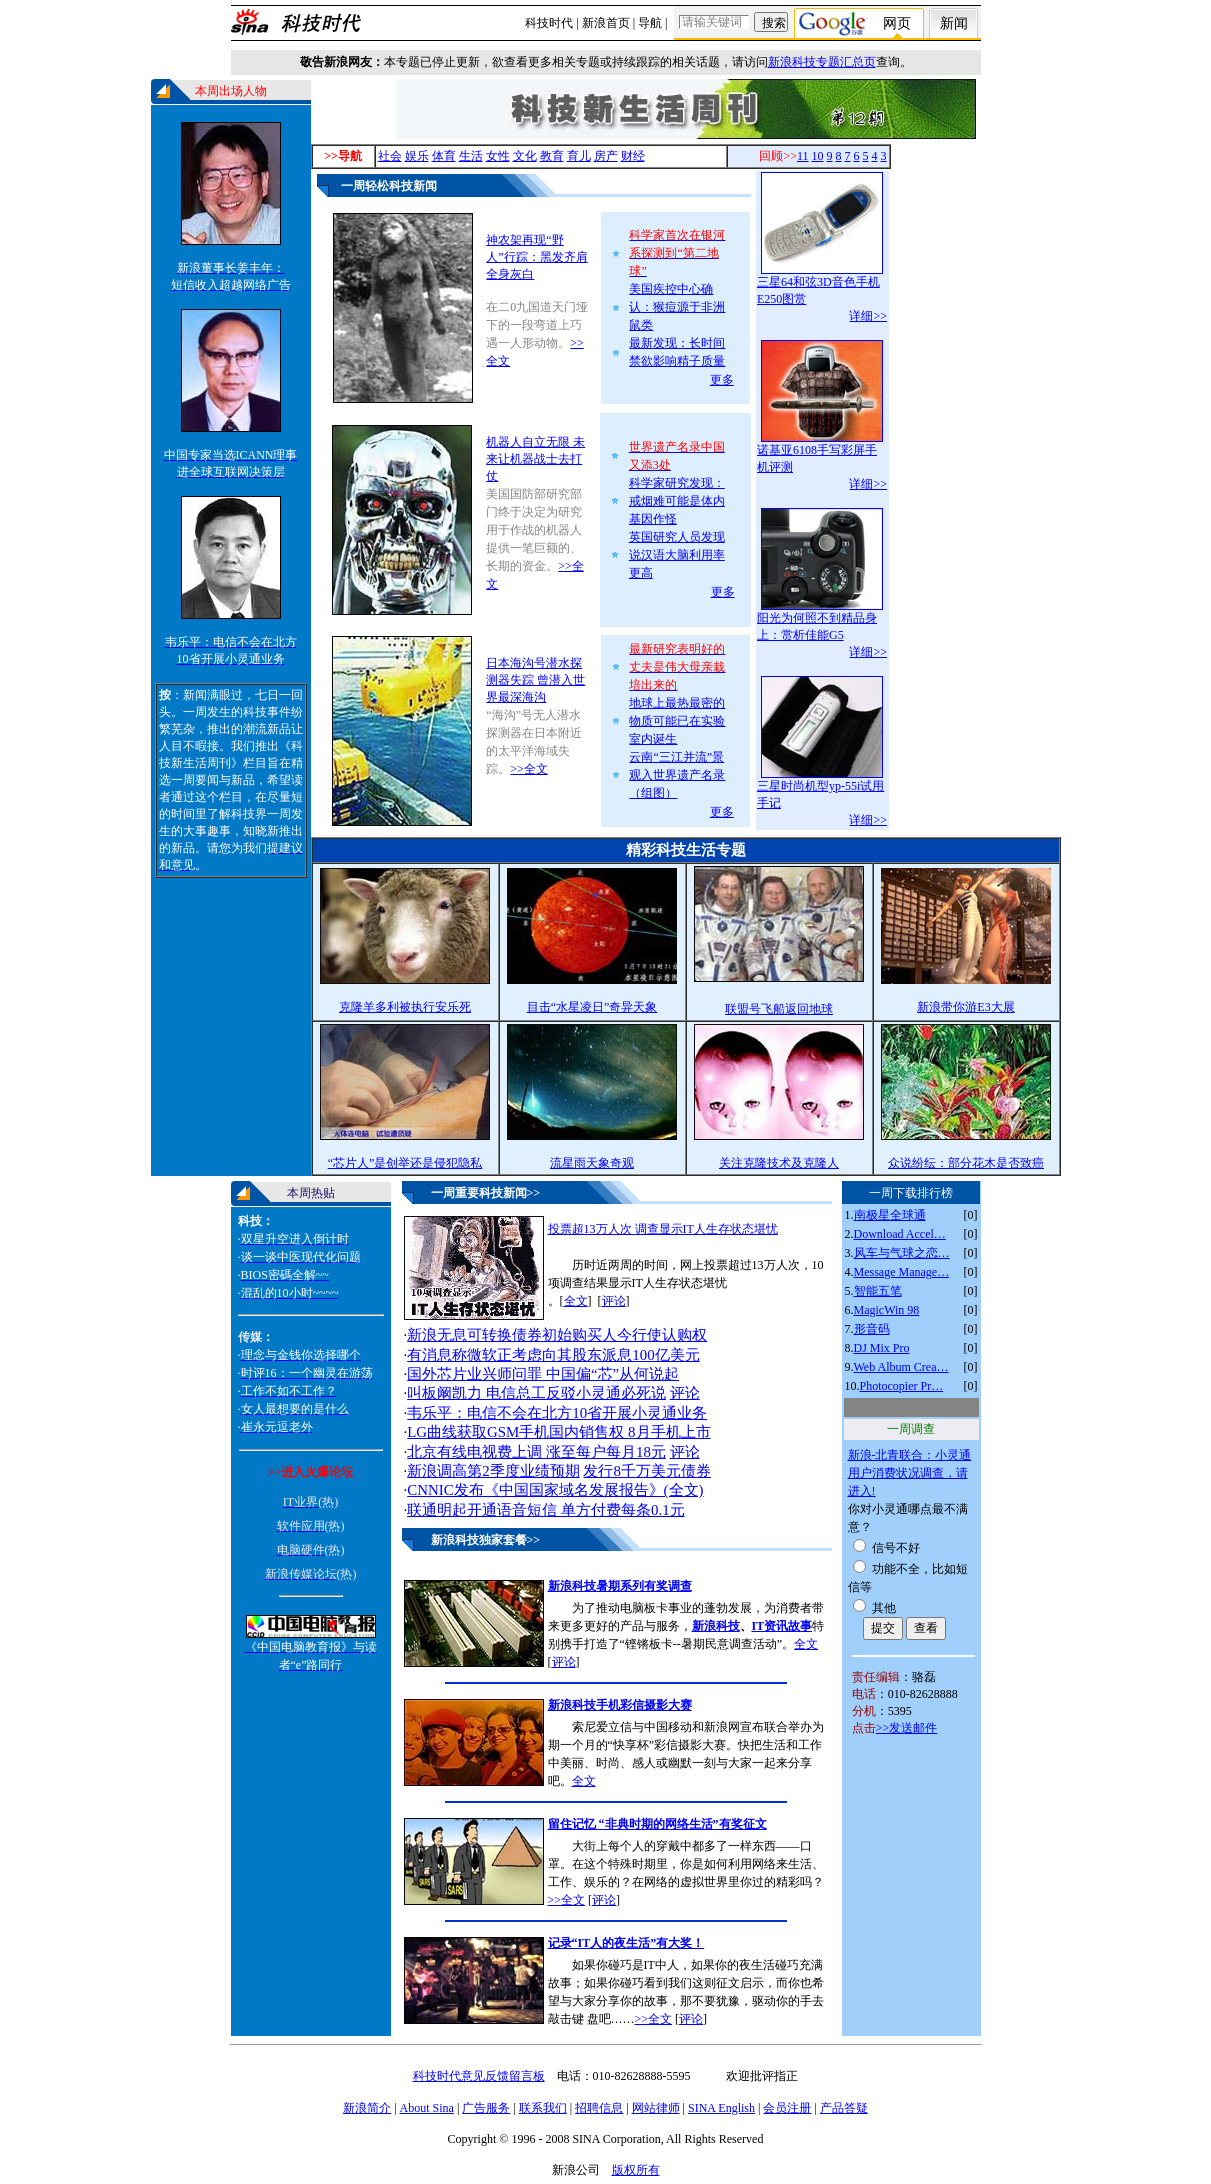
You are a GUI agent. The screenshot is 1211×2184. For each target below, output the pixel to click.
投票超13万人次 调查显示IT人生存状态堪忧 (663, 1229)
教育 (552, 156)
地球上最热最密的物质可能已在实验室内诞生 (677, 721)
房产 (606, 156)
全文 (576, 1301)
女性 (498, 156)
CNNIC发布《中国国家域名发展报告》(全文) (555, 1490)
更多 (722, 380)
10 (818, 156)
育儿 (579, 156)
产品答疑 (844, 2108)
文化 (525, 156)
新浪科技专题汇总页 (822, 62)
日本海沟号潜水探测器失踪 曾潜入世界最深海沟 (535, 680)
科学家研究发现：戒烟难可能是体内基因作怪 (677, 501)
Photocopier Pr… (902, 1386)
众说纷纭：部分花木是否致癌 (966, 1163)
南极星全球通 (890, 1215)
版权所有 (636, 2170)
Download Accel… (900, 1234)
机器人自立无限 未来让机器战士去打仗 (535, 459)
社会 (390, 156)
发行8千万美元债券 (646, 1471)
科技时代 (549, 23)
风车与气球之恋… (902, 1253)
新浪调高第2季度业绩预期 (493, 1471)
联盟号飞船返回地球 (779, 1009)
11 (803, 156)
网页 (897, 23)
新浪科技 (716, 1626)
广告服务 (486, 2108)
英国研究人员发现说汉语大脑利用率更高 (677, 555)
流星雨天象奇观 (592, 1163)
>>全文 (529, 769)
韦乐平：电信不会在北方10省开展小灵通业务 (557, 1413)
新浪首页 (606, 23)
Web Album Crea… (901, 1367)
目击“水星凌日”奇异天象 (592, 1007)
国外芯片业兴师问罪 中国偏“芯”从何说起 (543, 1374)
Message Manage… (902, 1272)
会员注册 (787, 2108)
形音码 (872, 1329)
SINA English (721, 2108)
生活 (471, 156)
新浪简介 (367, 2108)
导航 (650, 23)
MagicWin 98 (887, 1310)
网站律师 (656, 2108)
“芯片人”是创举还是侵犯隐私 (405, 1163)
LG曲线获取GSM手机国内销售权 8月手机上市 (558, 1432)
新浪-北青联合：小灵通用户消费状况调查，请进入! (910, 1473)
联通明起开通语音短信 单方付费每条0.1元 (545, 1510)
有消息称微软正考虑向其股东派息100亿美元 (553, 1355)
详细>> (868, 316)
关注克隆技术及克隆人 (779, 1163)
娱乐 (417, 156)
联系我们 (543, 2108)
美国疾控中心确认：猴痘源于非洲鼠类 (677, 307)
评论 (614, 1301)
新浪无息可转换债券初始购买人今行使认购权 (557, 1335)
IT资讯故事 (782, 1626)
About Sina (427, 2108)
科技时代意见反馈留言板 (479, 2076)
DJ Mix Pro (882, 1348)
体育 (444, 156)
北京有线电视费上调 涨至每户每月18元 (536, 1452)
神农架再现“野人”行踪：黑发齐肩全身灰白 (536, 257)
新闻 (954, 23)
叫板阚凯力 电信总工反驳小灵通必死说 (536, 1393)
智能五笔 (878, 1291)
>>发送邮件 (907, 1728)
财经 (633, 156)
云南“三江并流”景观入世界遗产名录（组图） (677, 775)
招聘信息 (599, 2108)
